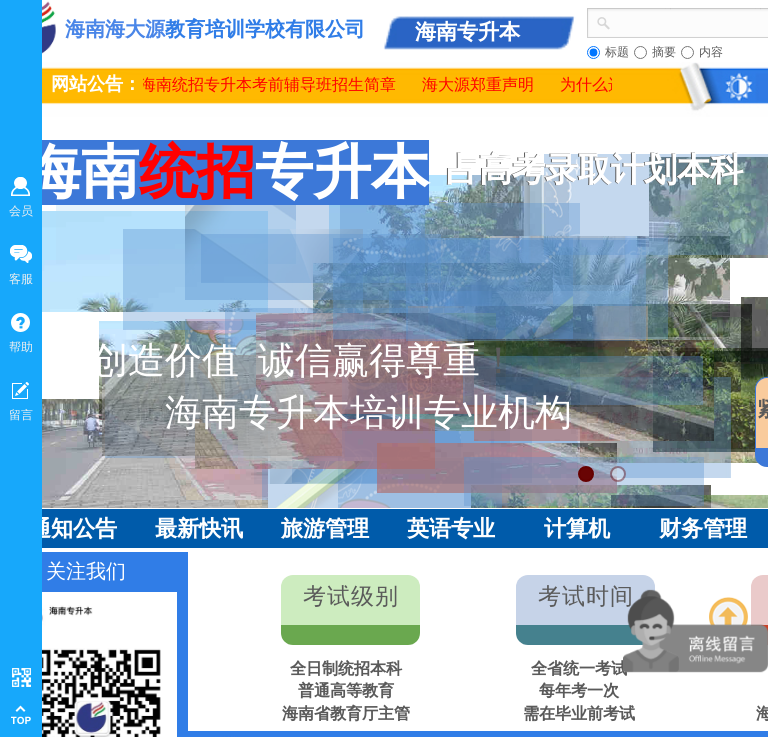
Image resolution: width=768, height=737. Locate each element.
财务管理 (703, 528)
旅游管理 (325, 528)
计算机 (577, 528)
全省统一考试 (579, 668)
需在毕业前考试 (579, 713)
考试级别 (351, 596)
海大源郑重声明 (483, 84)
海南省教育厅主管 (346, 713)
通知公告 (73, 528)
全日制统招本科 (346, 668)
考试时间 (586, 596)
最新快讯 (199, 528)
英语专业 (451, 528)
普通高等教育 (346, 690)
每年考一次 (579, 690)
